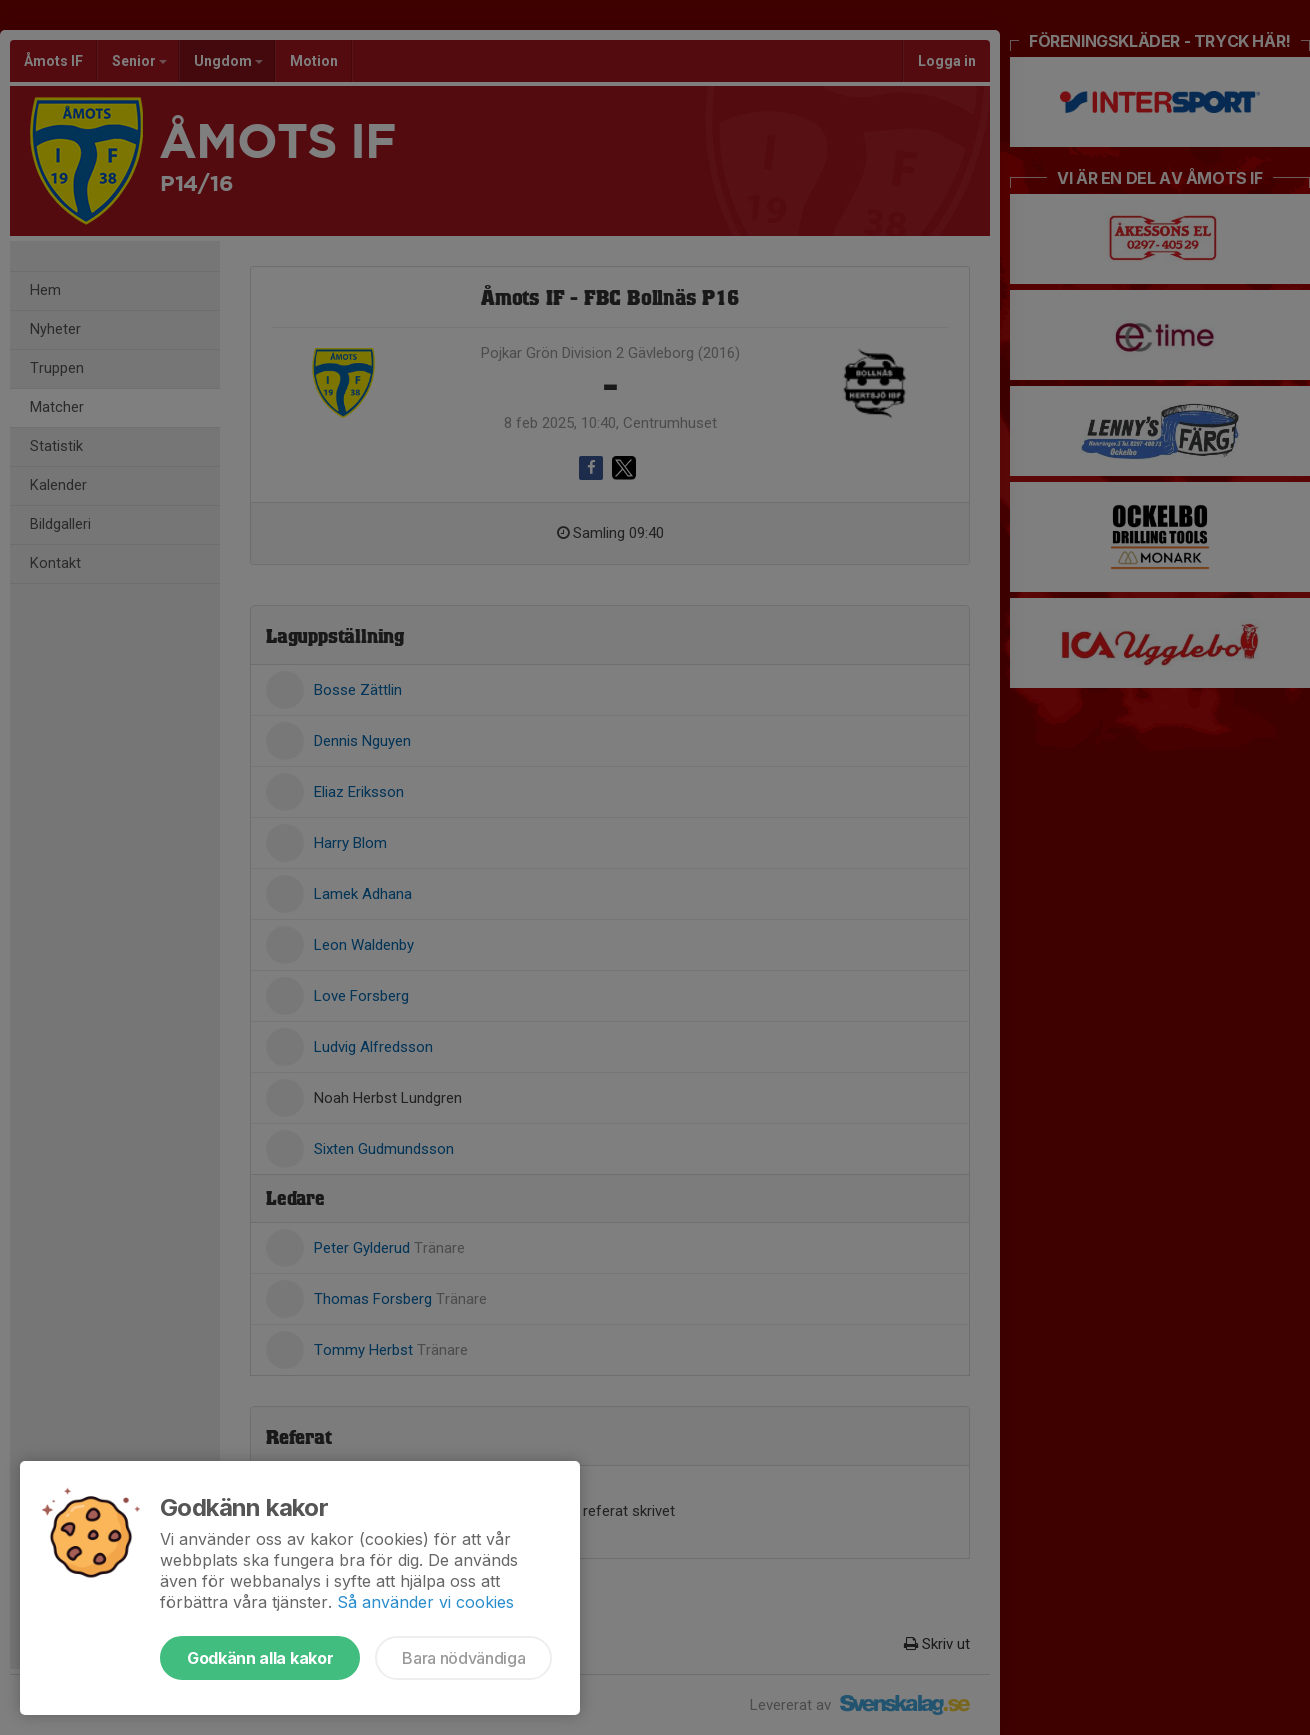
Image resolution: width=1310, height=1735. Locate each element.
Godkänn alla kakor (260, 1658)
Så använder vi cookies (425, 1602)
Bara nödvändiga (463, 1658)
